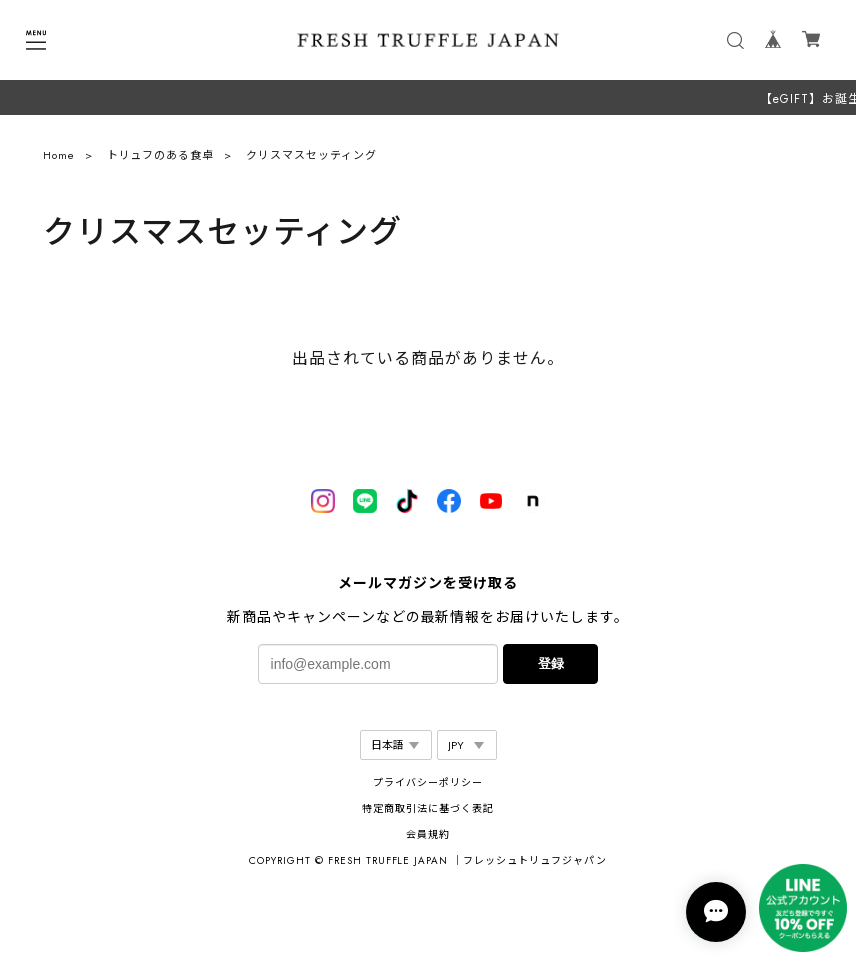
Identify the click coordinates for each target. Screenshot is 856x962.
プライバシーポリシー (428, 782)
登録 (551, 663)
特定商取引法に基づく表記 (428, 808)
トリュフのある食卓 (161, 160)
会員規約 (428, 834)
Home (59, 160)
